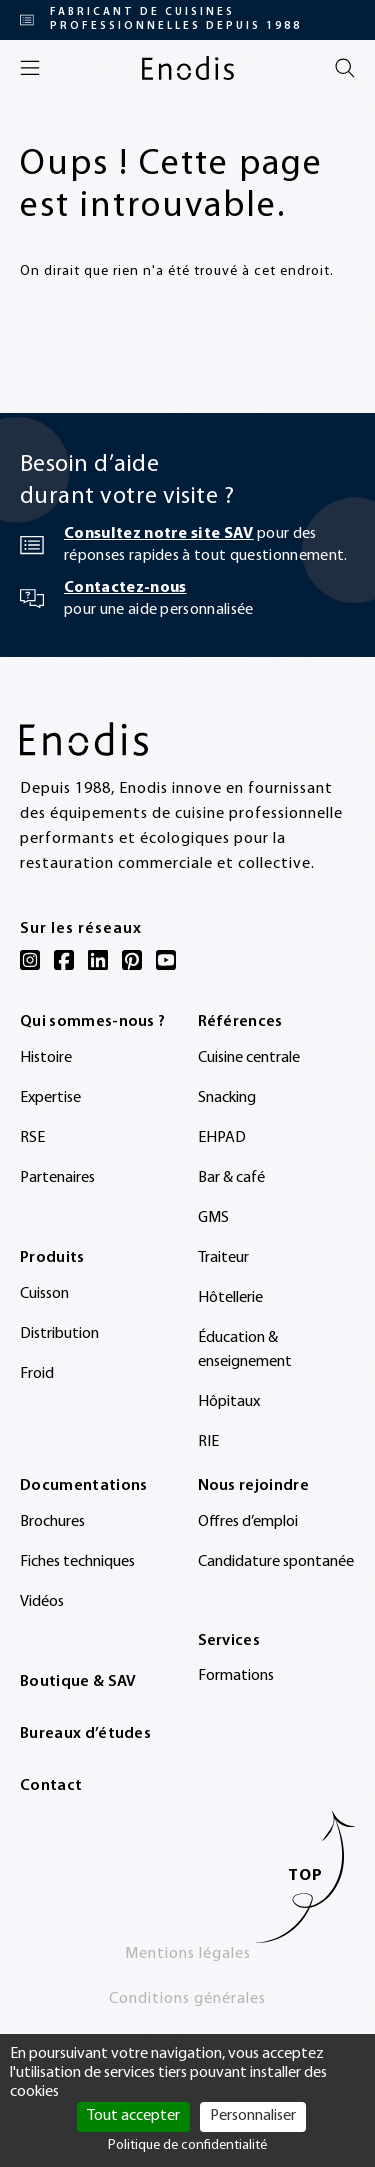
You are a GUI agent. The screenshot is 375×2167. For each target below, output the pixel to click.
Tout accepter (133, 2116)
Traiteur (223, 1258)
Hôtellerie (230, 1298)
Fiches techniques (77, 1562)
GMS (213, 1218)
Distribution (59, 1334)
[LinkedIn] (98, 960)
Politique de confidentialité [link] (187, 2145)
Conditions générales (187, 1999)
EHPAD (222, 1138)
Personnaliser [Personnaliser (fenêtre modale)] (253, 2116)
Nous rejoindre (253, 1486)
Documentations (83, 1486)
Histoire (46, 1058)
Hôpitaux (229, 1402)
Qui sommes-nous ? (92, 1022)
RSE (32, 1138)
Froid (37, 1374)
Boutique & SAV (78, 1682)
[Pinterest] (132, 960)
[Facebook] (64, 960)
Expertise (50, 1098)
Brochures (52, 1522)
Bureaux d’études (85, 1734)
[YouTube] (166, 960)
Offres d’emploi (248, 1522)
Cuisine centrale (249, 1058)
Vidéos (42, 1602)
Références (240, 1022)
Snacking (227, 1098)
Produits (52, 1258)
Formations (236, 1676)
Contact (51, 1786)
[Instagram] (30, 960)
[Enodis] (188, 68)
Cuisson (44, 1294)
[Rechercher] (345, 68)
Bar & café (231, 1178)
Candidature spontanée (276, 1562)
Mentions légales (188, 1954)
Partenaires (57, 1178)
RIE (208, 1442)
